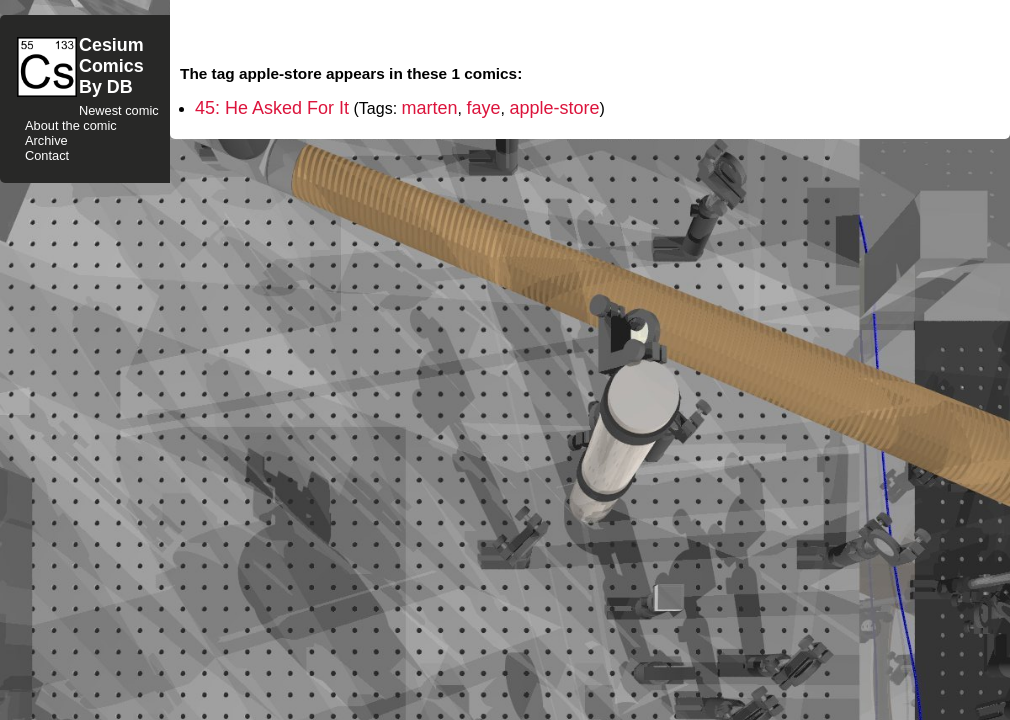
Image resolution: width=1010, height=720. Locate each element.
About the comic (71, 125)
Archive (46, 140)
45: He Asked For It (272, 108)
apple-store (554, 108)
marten (430, 108)
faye (483, 108)
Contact (47, 155)
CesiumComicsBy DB (111, 66)
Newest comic (119, 110)
